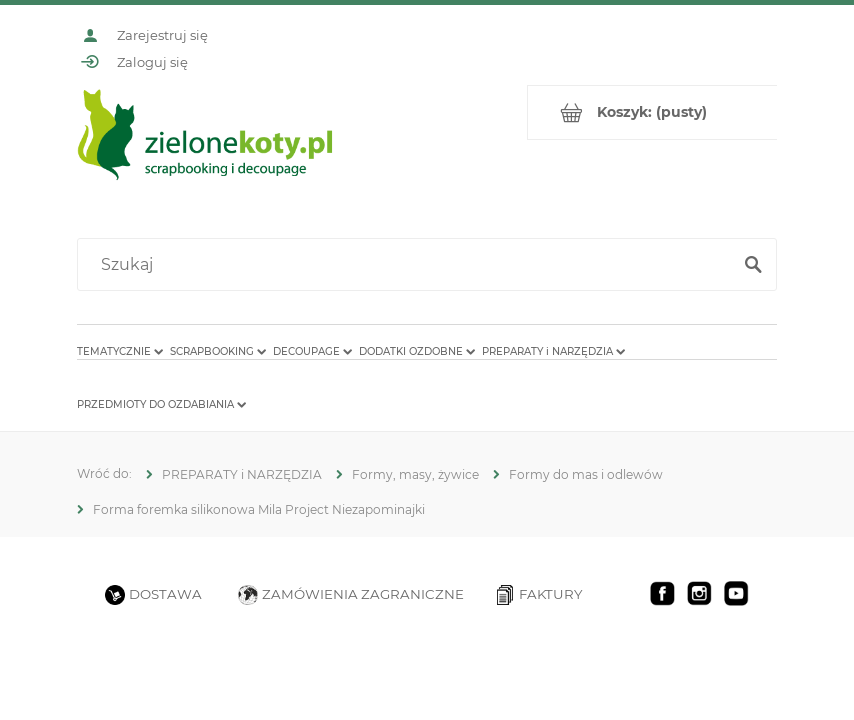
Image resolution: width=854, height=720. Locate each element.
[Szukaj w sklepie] (408, 265)
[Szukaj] (753, 265)
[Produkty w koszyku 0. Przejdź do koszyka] (652, 112)
